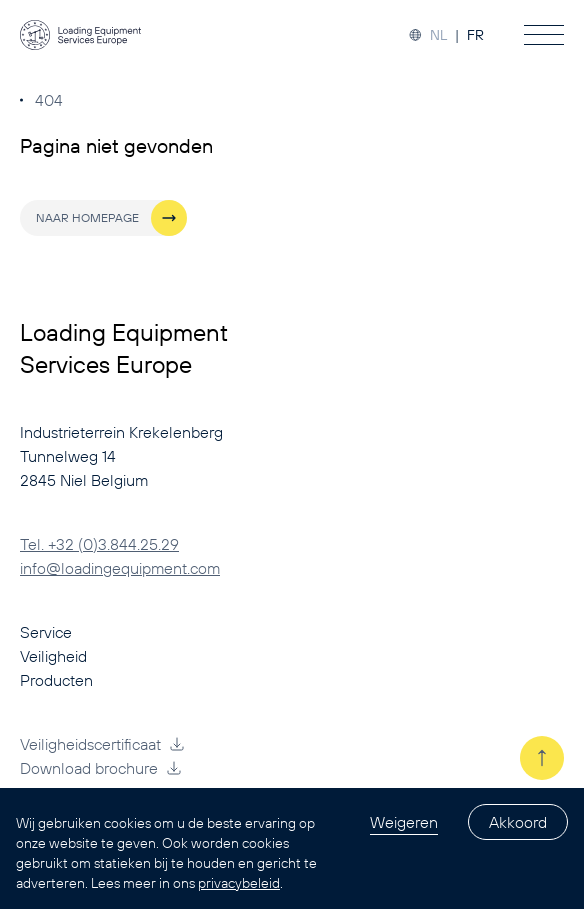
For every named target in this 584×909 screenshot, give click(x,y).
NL (438, 35)
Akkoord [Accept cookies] (518, 822)
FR (475, 35)
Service (46, 632)
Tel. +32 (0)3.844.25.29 (99, 544)
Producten (56, 680)
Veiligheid (53, 656)
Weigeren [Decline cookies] (404, 822)
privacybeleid (239, 883)
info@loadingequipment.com (120, 568)
